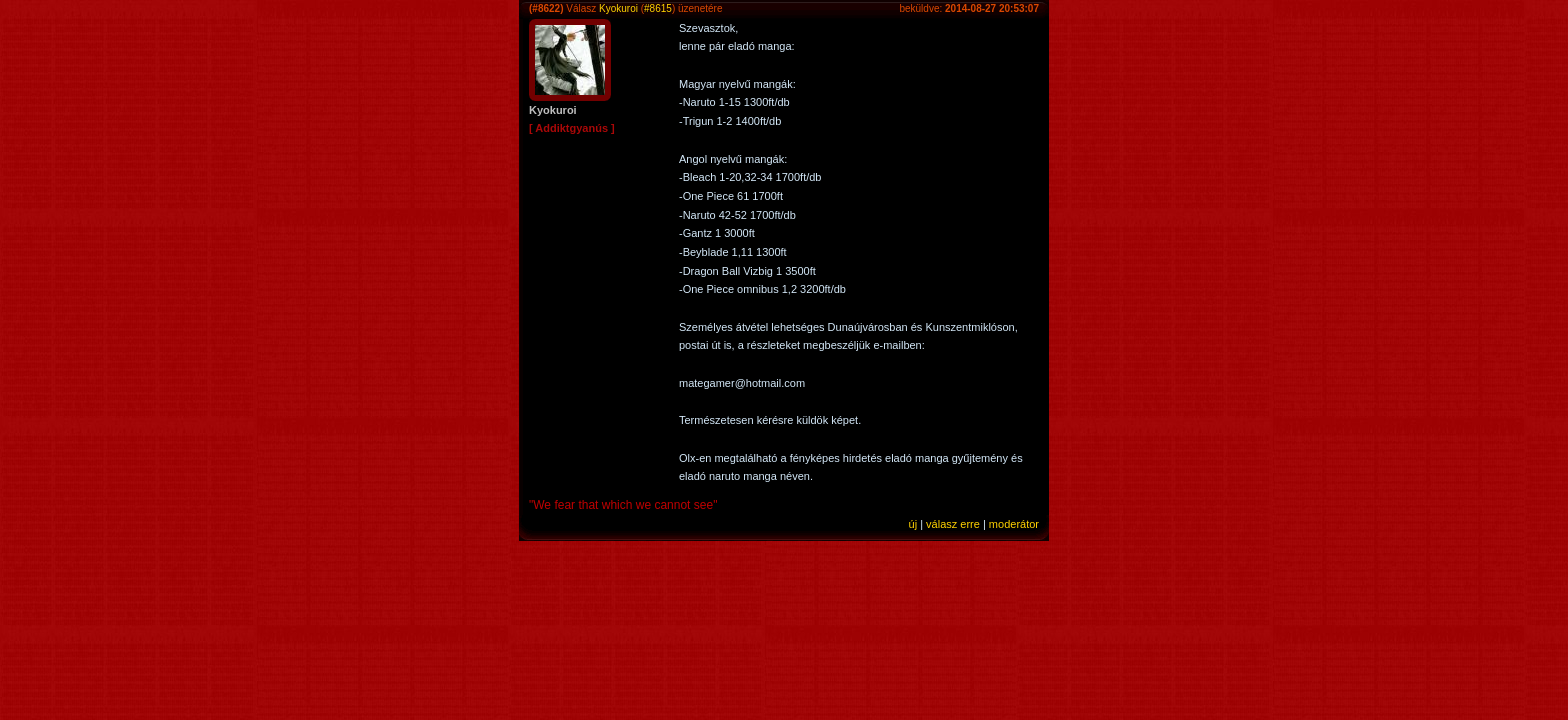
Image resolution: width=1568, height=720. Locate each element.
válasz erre (953, 524)
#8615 (658, 8)
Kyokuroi (618, 8)
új (913, 524)
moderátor (1014, 524)
